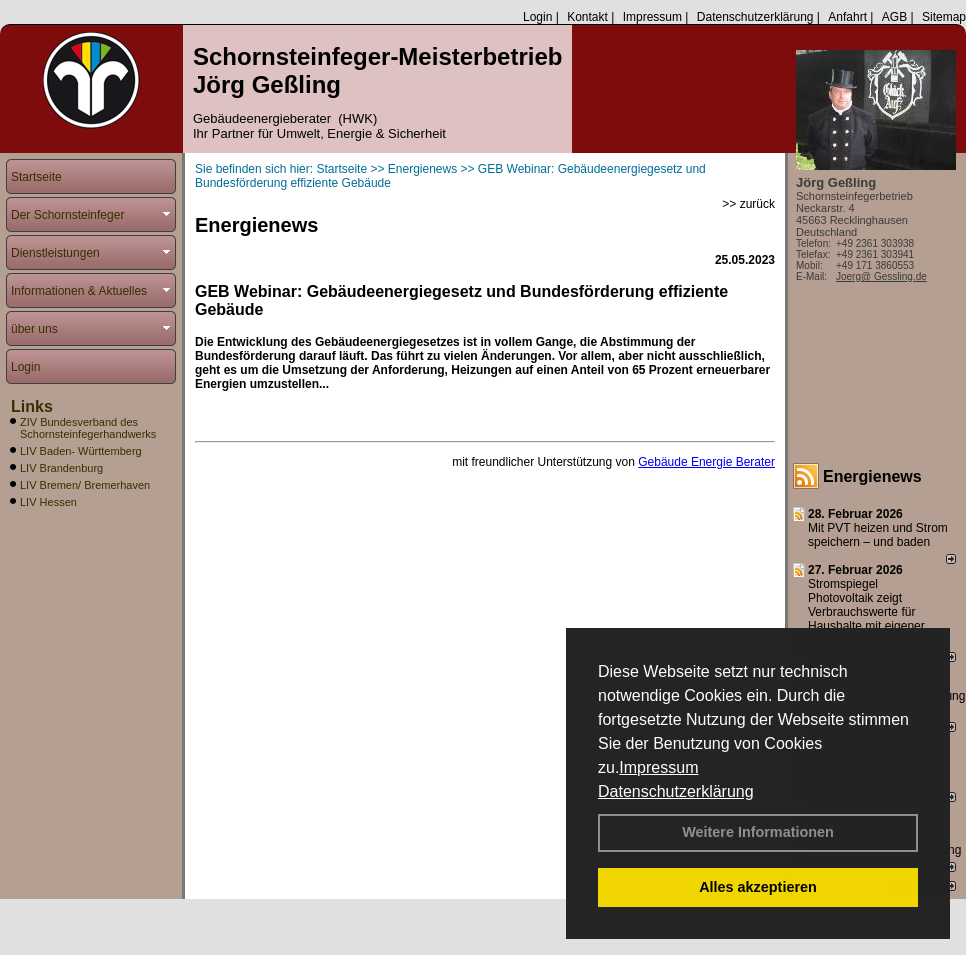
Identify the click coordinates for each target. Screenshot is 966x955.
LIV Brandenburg (61, 468)
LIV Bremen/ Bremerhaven (85, 485)
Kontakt (587, 17)
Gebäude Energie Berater (706, 462)
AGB (894, 17)
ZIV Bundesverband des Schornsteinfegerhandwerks (88, 428)
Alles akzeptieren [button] (758, 887)
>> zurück (748, 204)
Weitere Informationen (758, 832)
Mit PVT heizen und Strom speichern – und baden (878, 535)
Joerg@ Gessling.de (881, 276)
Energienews (872, 476)
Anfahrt (847, 17)
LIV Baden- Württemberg (81, 451)
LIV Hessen (48, 502)
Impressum (658, 767)
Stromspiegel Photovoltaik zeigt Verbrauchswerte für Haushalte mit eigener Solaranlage (866, 612)
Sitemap (944, 17)
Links (32, 406)
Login (537, 17)
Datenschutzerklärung (676, 791)
